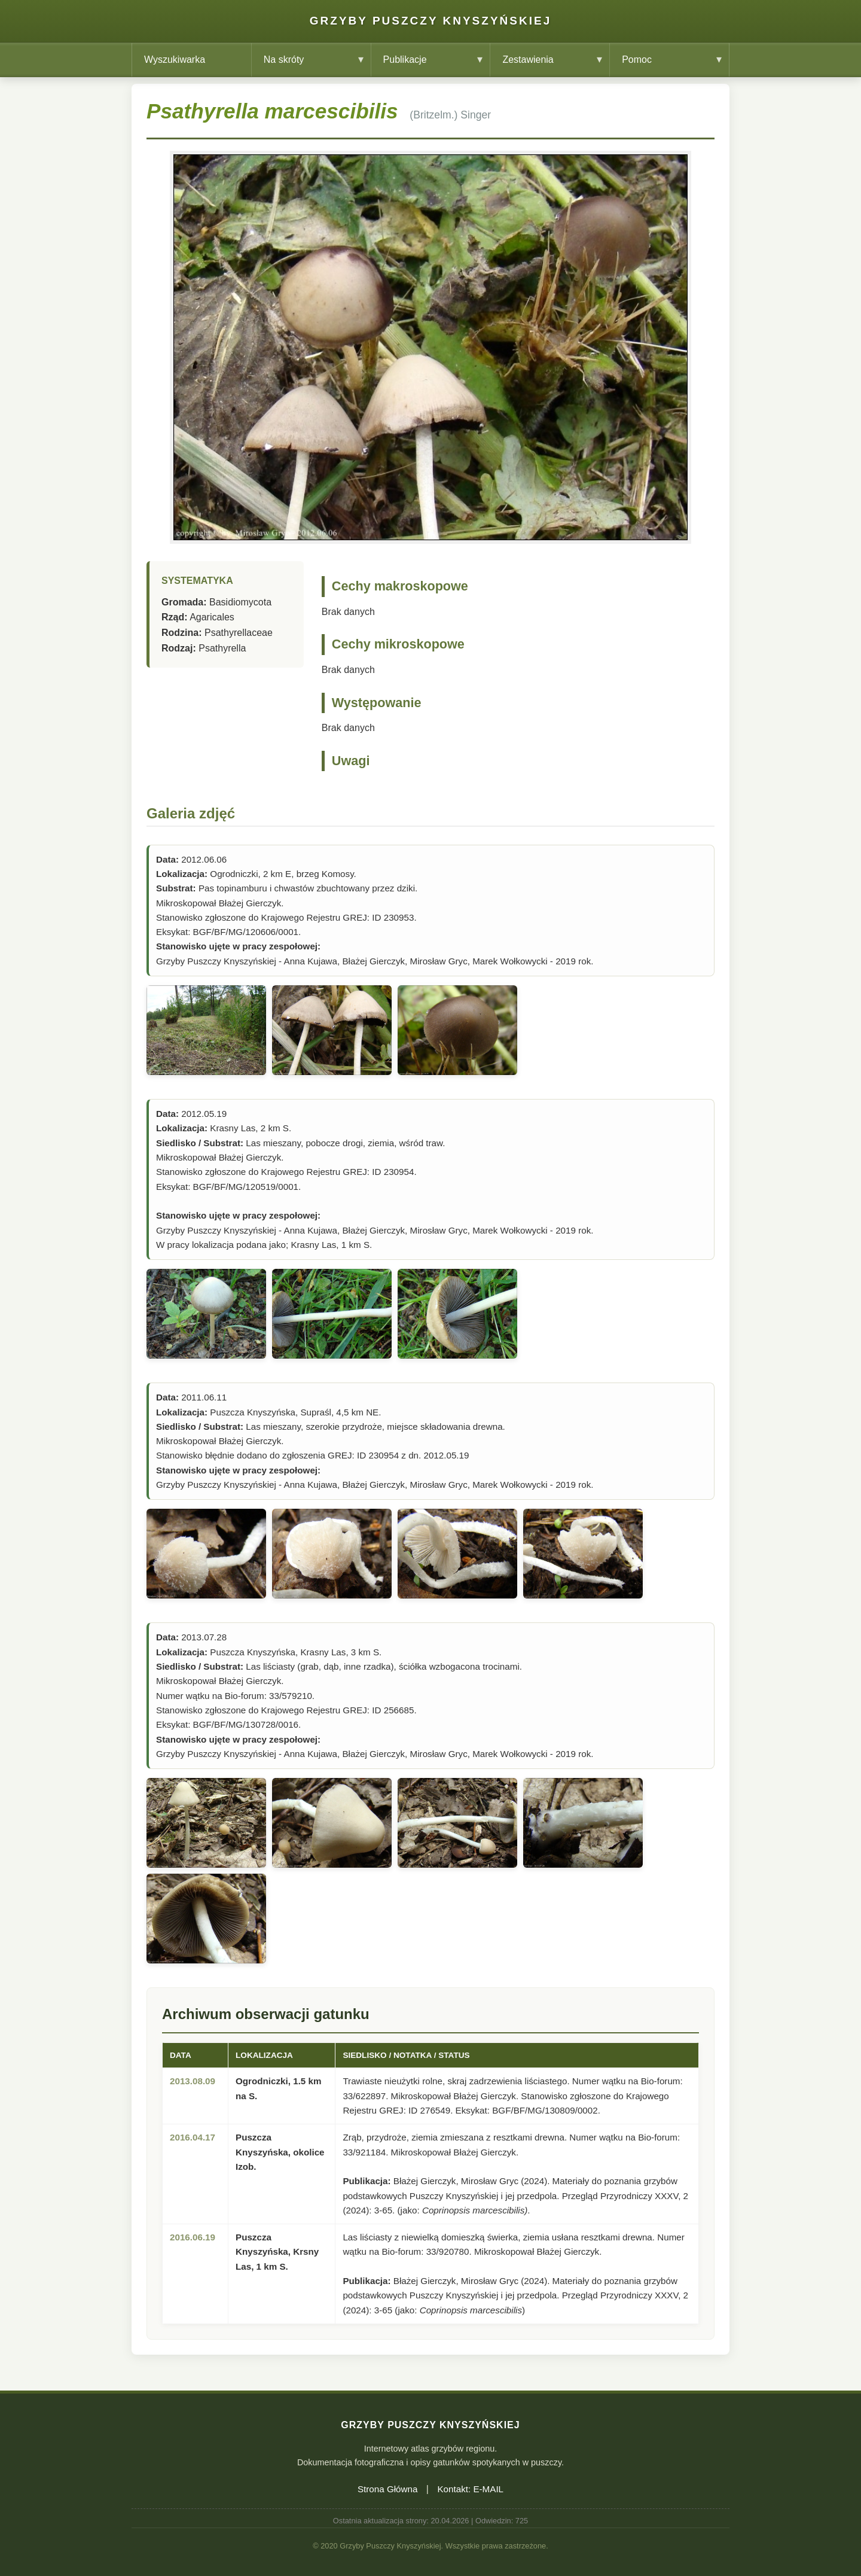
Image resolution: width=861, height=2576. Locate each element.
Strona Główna (387, 2489)
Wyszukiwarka (174, 59)
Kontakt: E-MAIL (470, 2489)
